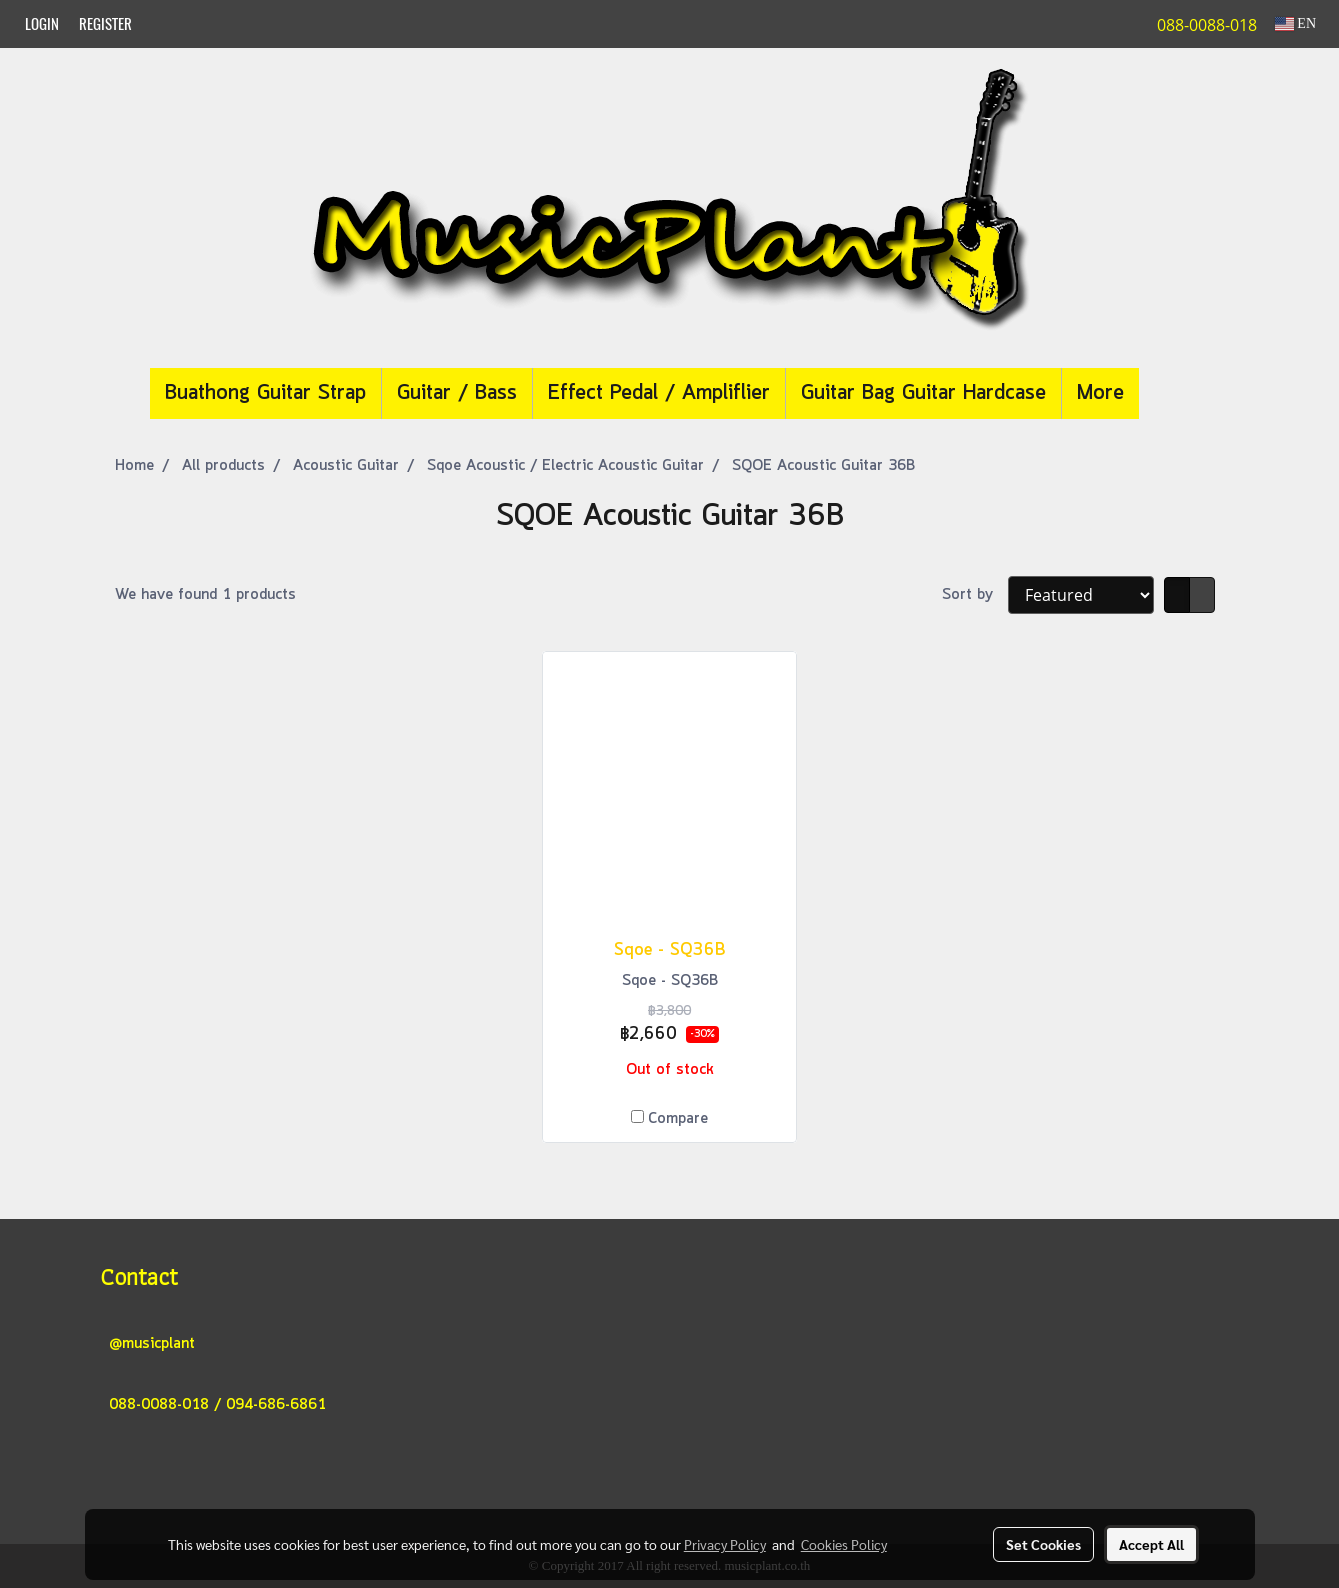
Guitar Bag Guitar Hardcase (923, 393)
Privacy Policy (725, 1544)
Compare (678, 1119)
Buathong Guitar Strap (265, 393)
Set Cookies (1043, 1544)
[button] (1169, 394)
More (1100, 393)
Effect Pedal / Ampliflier (659, 393)
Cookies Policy (844, 1544)
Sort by (975, 595)
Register (105, 24)
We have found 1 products (205, 595)
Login (42, 24)
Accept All (1151, 1544)
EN (1295, 23)
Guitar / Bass (457, 393)
